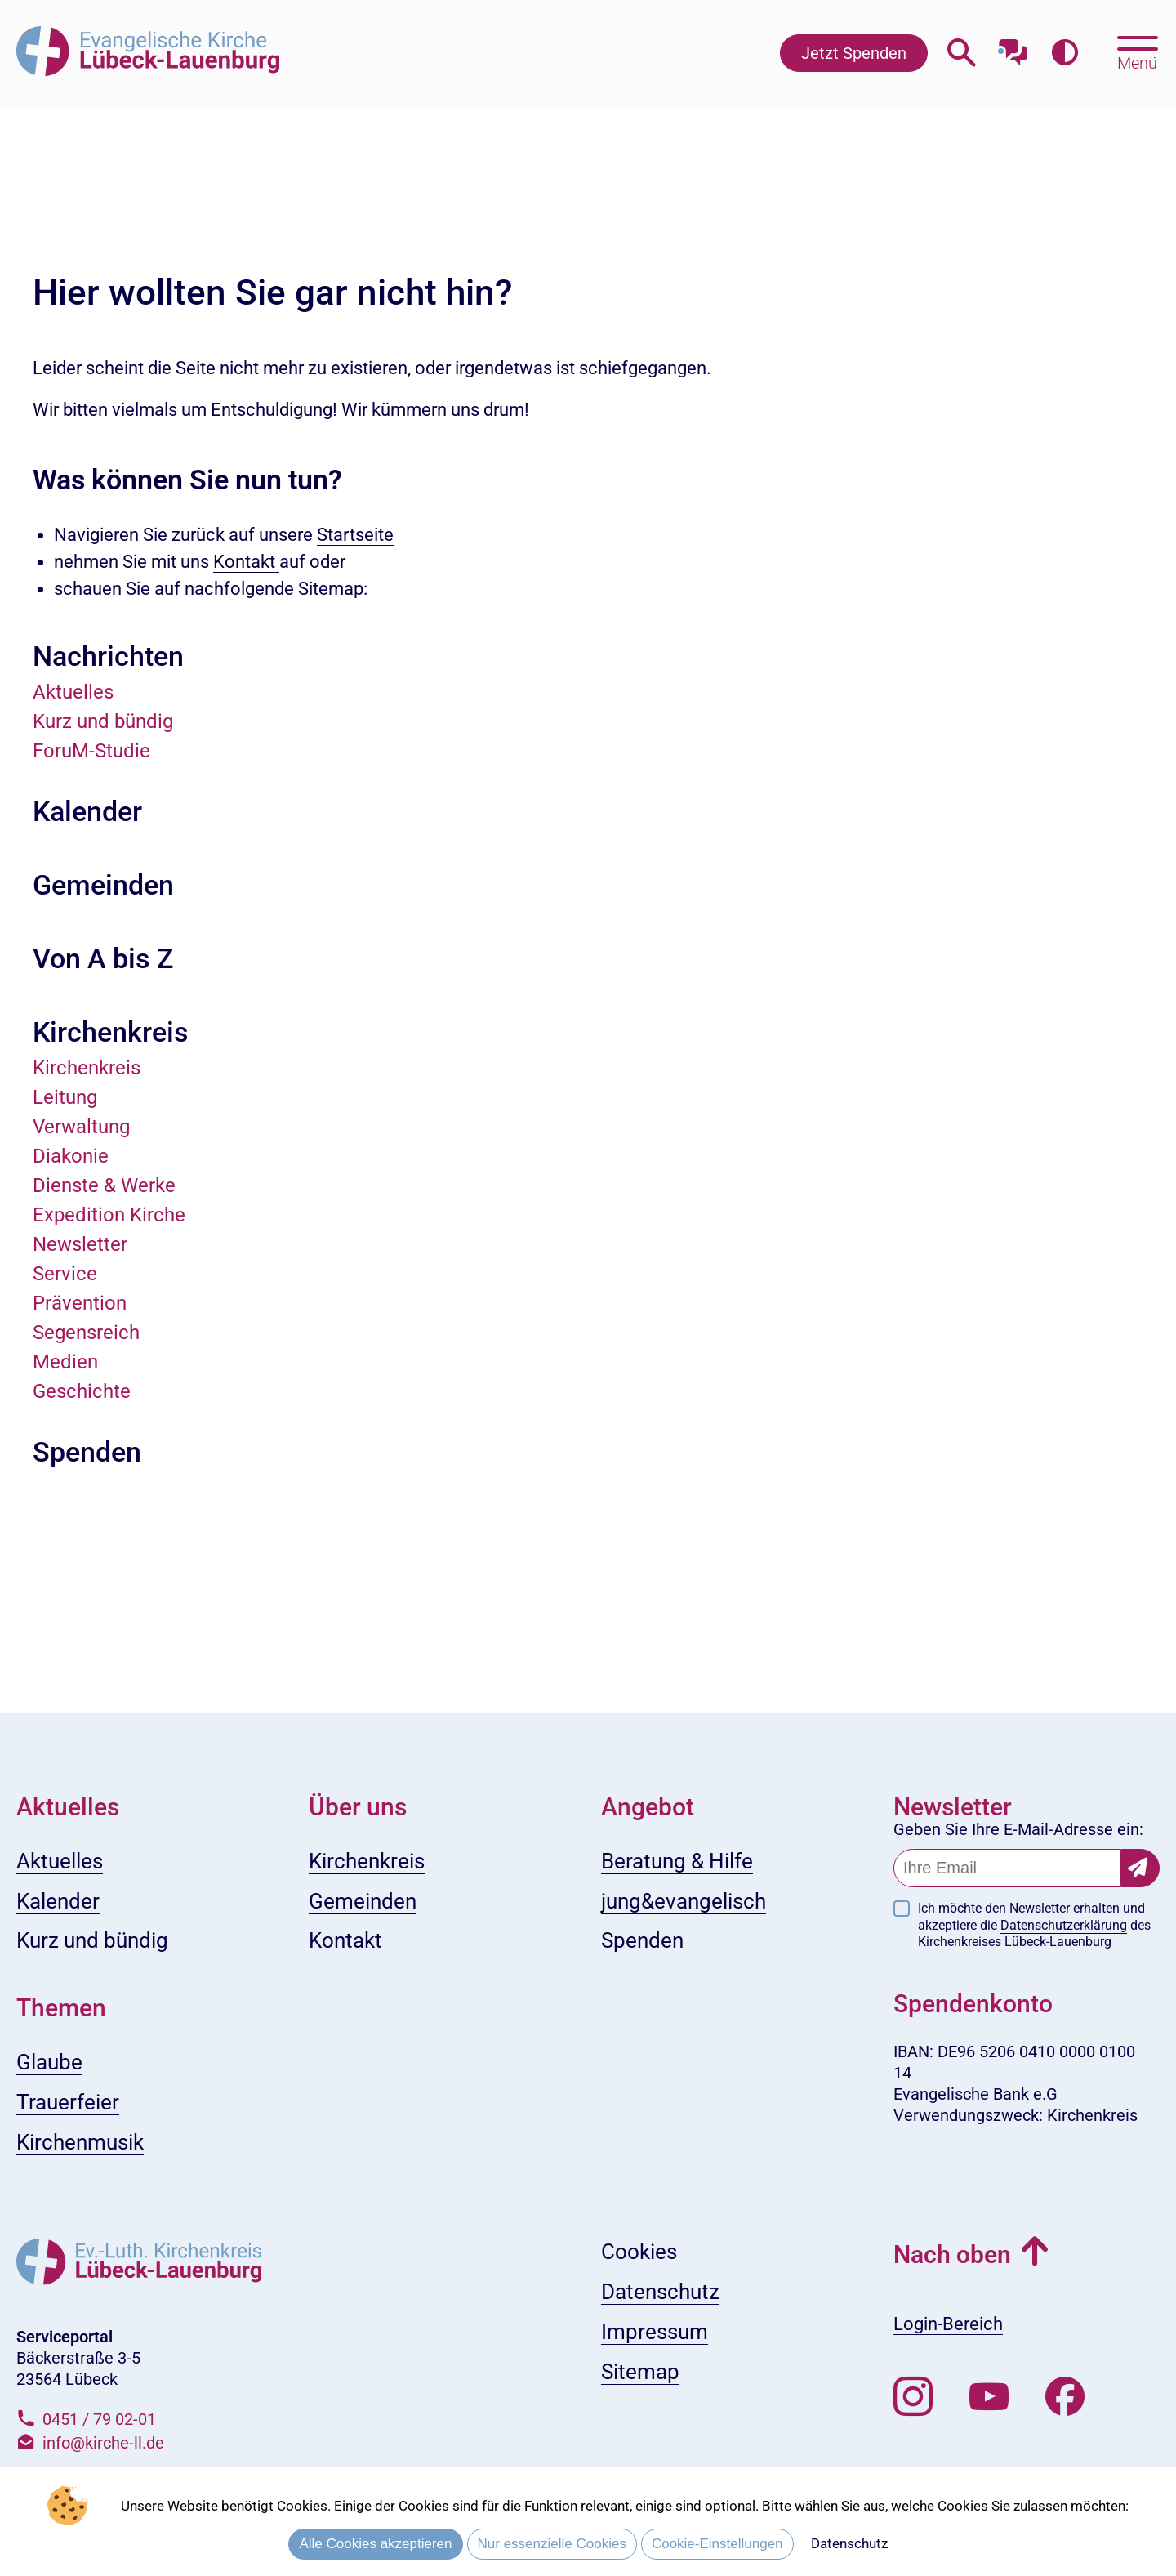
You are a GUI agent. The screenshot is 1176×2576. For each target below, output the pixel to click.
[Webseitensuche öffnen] (961, 52)
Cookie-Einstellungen (717, 2543)
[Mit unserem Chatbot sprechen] (1013, 47)
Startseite (355, 535)
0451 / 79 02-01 (99, 2419)
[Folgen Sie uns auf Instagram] (913, 2397)
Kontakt (246, 561)
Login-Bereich (948, 2324)
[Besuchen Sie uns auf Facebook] (1065, 2397)
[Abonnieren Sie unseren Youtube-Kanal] (989, 2397)
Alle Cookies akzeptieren (375, 2543)
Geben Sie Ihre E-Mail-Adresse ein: (1018, 1829)
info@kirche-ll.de (103, 2443)
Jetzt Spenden (853, 53)
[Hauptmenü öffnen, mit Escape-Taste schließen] (1137, 51)
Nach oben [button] (952, 2254)
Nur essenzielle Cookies (552, 2543)
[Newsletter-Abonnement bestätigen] (1140, 1868)
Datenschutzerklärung (1063, 1925)
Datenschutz (849, 2543)
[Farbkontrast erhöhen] (1064, 52)
